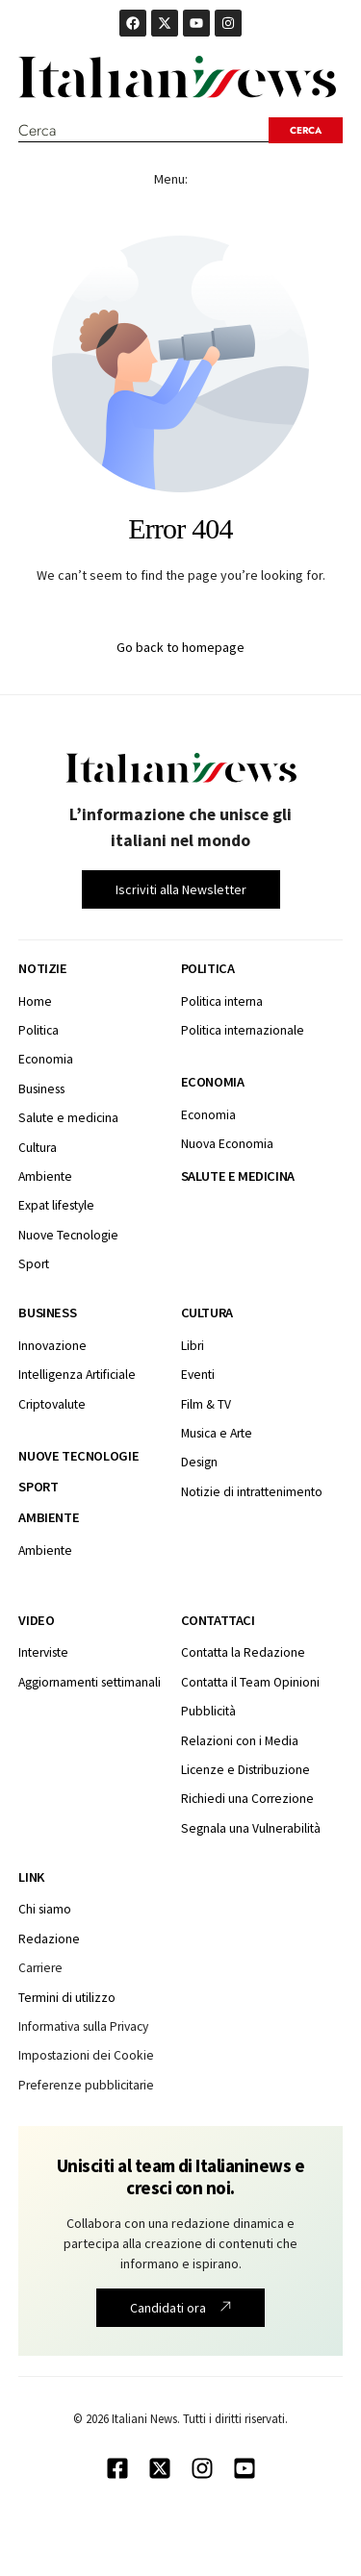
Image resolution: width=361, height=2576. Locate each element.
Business (47, 1312)
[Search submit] (306, 130)
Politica (208, 968)
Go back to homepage (180, 647)
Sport (38, 1486)
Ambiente (48, 1517)
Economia (213, 1081)
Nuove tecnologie (78, 1455)
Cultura (207, 1312)
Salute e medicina (238, 1176)
